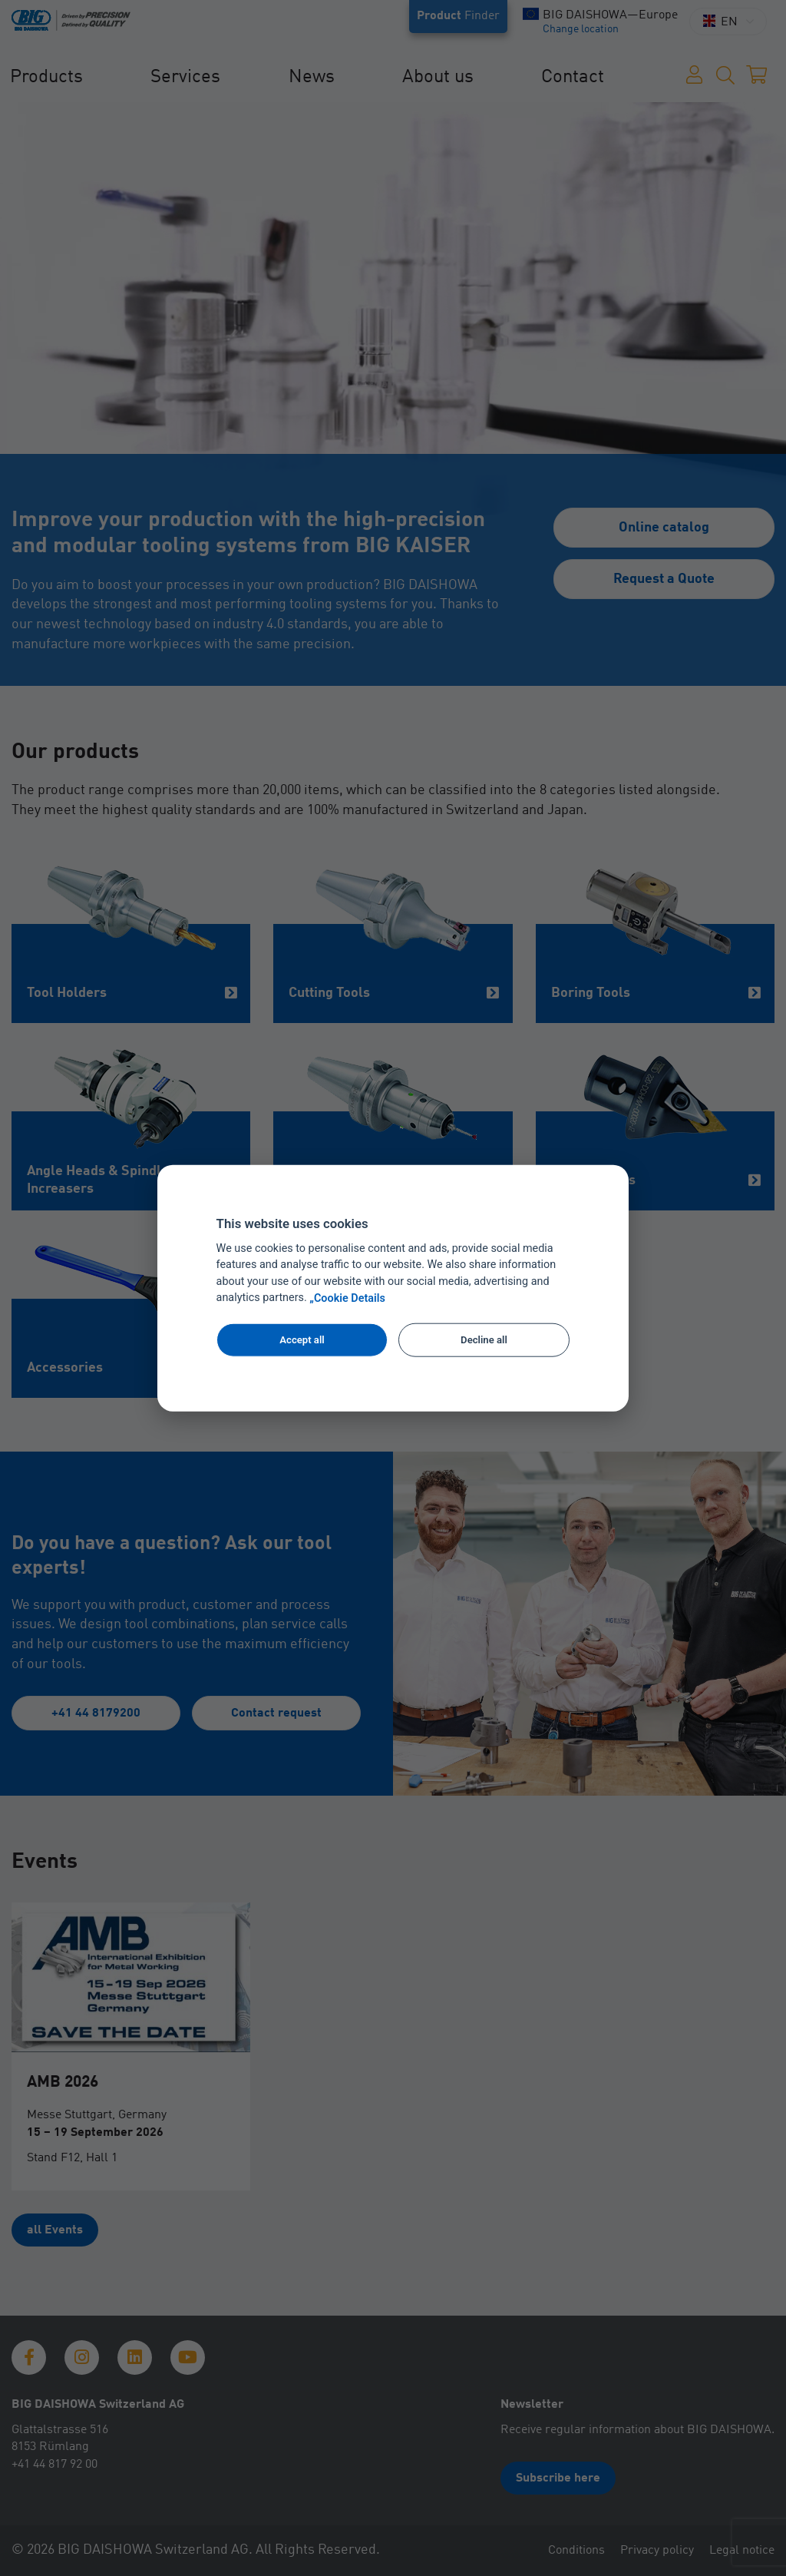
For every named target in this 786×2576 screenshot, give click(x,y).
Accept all (301, 1340)
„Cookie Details (347, 1298)
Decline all (484, 1340)
